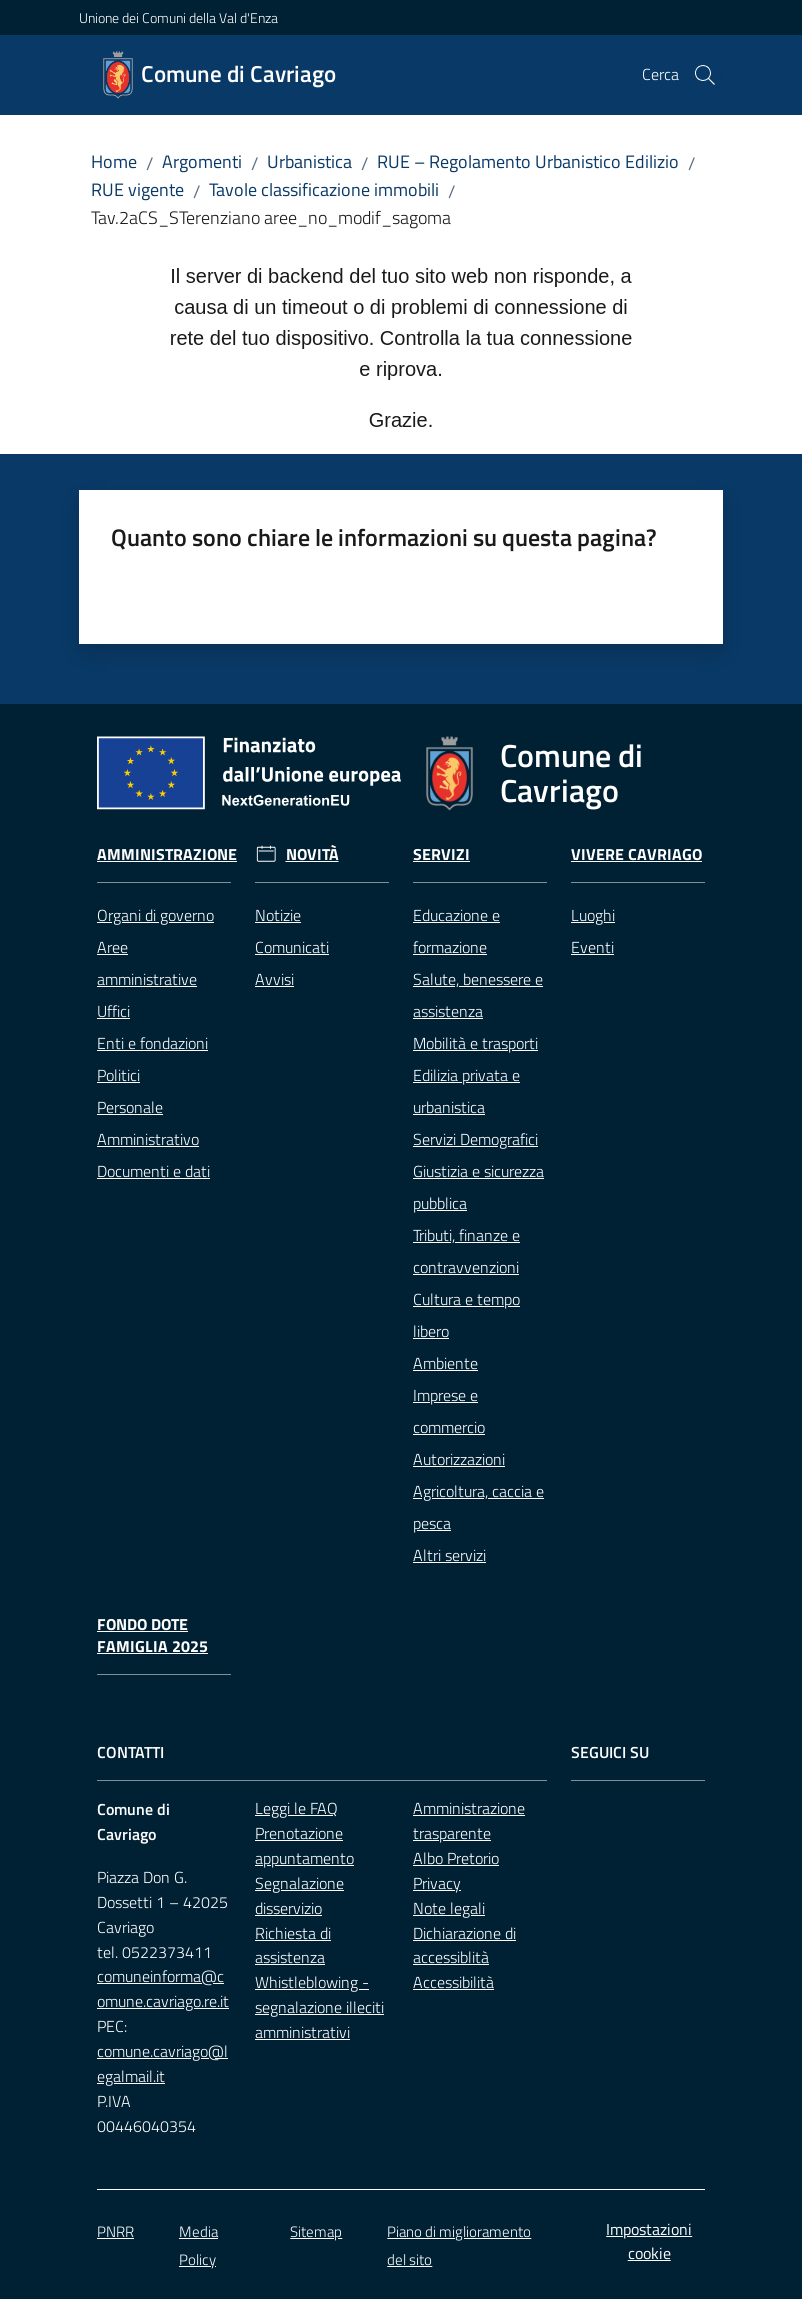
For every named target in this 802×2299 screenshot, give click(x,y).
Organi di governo (155, 915)
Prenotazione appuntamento (304, 1845)
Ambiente (445, 1363)
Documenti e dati (153, 1171)
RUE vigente (137, 189)
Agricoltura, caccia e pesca (478, 1507)
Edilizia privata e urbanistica (466, 1091)
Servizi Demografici (475, 1139)
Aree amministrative (147, 963)
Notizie (278, 915)
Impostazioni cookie (649, 2241)
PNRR (115, 2231)
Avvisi (274, 979)
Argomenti (202, 161)
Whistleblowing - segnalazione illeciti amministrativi (319, 2007)
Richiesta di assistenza (293, 1945)
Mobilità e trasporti (475, 1043)
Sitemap (316, 2231)
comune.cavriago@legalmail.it (162, 2063)
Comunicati (292, 947)
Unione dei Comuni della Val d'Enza (178, 17)
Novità (312, 854)
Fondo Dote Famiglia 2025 (152, 1636)
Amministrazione (167, 854)
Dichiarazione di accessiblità (464, 1945)
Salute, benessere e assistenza (478, 995)
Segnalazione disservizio (299, 1895)
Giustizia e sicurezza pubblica (478, 1187)
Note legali (449, 1908)
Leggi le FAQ (296, 1808)
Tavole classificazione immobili (324, 189)
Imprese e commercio (449, 1411)
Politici (118, 1075)
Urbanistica (309, 161)
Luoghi (593, 915)
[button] (705, 75)
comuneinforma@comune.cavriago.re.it (163, 1988)
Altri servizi (449, 1555)
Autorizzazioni (459, 1459)
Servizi (441, 854)
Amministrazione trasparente (469, 1820)
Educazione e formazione (456, 931)
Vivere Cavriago (636, 854)
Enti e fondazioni (152, 1043)
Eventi (592, 947)
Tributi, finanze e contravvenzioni (466, 1251)
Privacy (437, 1883)
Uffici (113, 1011)
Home (114, 161)
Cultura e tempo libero (466, 1315)
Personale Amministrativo (148, 1123)
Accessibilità (453, 1982)
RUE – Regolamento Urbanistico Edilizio (528, 161)
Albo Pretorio (456, 1858)
